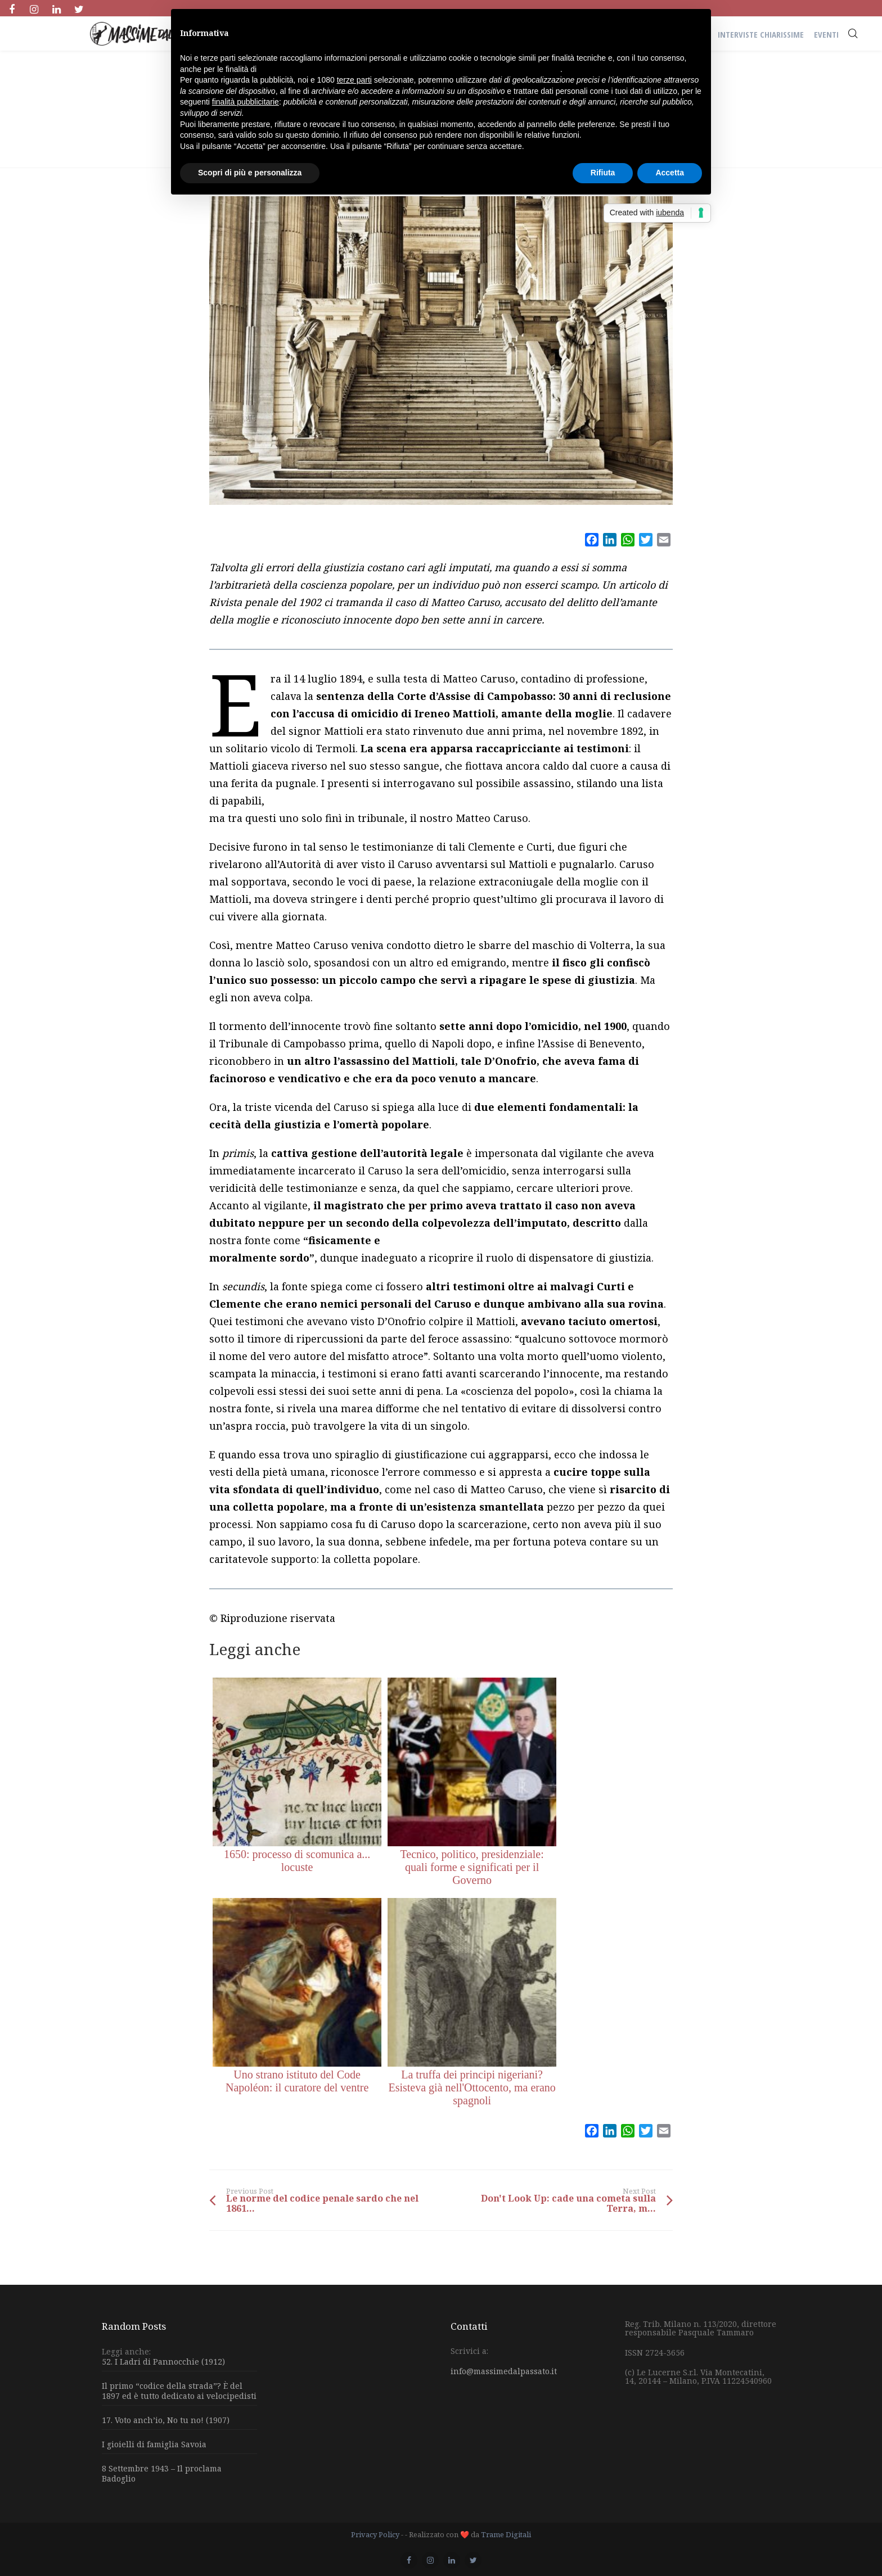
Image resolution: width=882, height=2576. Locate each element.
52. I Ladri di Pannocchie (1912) (163, 2362)
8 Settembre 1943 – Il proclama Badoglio (162, 2473)
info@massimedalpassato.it (504, 2371)
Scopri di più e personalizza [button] (250, 172)
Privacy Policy (375, 2534)
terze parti (354, 79)
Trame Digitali (506, 2534)
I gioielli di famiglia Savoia (154, 2444)
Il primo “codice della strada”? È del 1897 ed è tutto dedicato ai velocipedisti (179, 2390)
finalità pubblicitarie (245, 101)
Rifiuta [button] (603, 172)
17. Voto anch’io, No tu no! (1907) (166, 2420)
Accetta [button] (669, 172)
